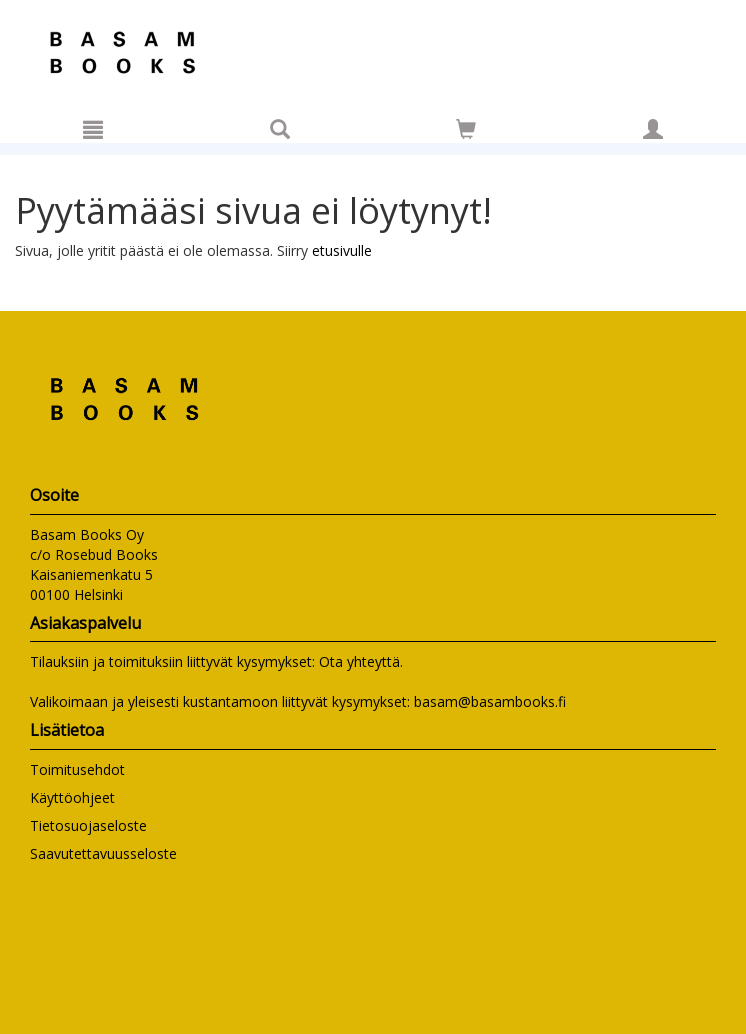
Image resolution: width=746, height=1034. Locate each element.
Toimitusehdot (77, 769)
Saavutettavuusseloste (103, 853)
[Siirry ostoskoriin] (466, 129)
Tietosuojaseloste (88, 825)
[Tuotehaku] (280, 129)
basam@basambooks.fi (490, 701)
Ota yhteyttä (359, 661)
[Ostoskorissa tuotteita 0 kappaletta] (466, 132)
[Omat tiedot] (653, 129)
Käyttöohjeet (72, 797)
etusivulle (342, 250)
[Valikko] (93, 129)
